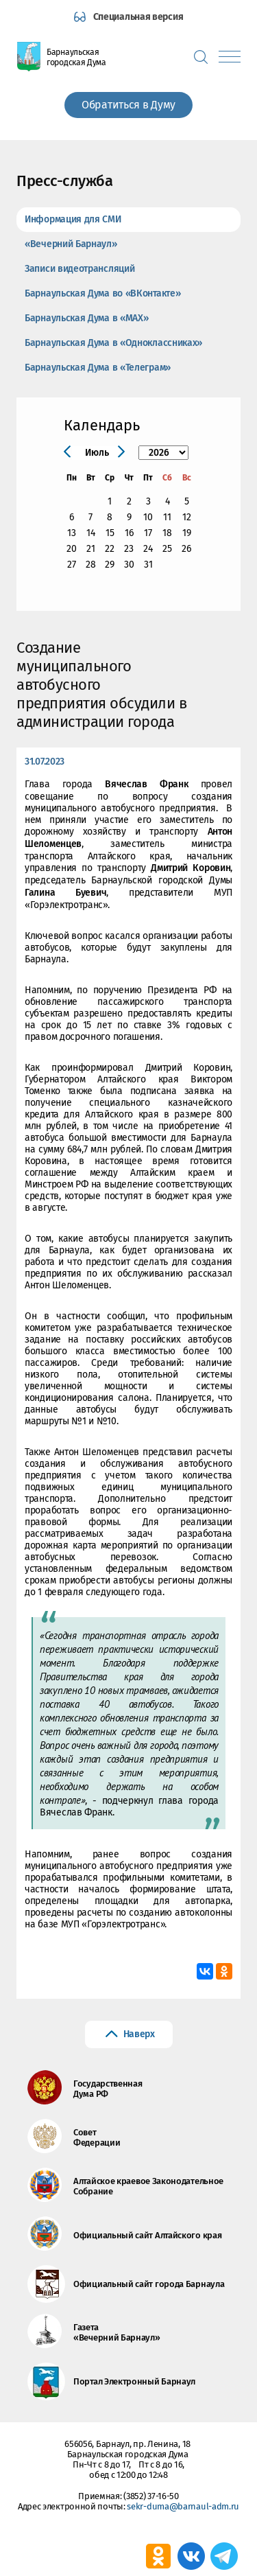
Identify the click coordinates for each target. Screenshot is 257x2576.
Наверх (139, 2034)
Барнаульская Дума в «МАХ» (87, 318)
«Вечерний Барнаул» (71, 244)
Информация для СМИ (73, 219)
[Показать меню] (230, 56)
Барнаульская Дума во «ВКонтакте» (102, 293)
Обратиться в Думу (128, 104)
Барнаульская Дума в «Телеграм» (98, 367)
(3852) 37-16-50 (151, 2496)
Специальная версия (138, 17)
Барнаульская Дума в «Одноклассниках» (113, 343)
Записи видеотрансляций (79, 269)
